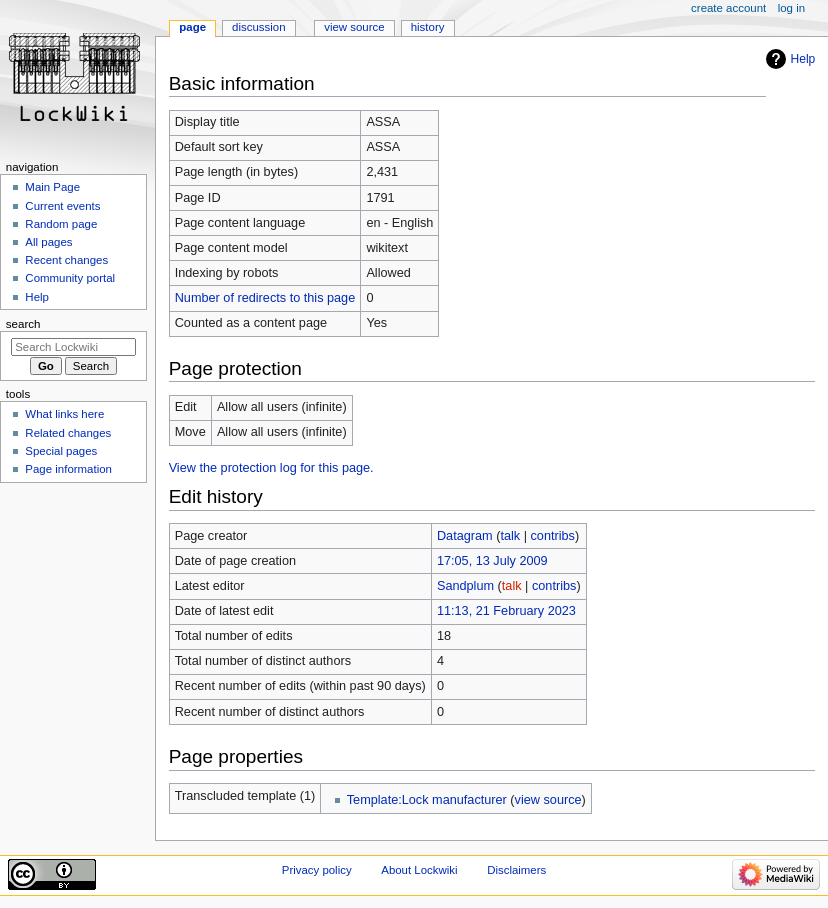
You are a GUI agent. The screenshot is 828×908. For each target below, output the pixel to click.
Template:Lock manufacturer (427, 800)
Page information (68, 469)
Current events (62, 206)
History (428, 27)
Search (23, 324)
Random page (61, 224)
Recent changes (66, 260)
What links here (64, 414)
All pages (48, 242)
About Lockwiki (419, 870)
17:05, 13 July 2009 (492, 561)
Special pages (61, 451)
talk (510, 536)
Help (803, 59)
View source (354, 27)
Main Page (52, 187)
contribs (553, 536)
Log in (791, 8)
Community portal (70, 278)
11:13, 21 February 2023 (506, 611)
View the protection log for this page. (271, 468)
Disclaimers (516, 870)
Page (192, 27)
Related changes (68, 433)
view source (548, 800)
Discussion (258, 27)
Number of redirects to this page (265, 298)
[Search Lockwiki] (73, 347)
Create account (728, 8)
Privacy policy (317, 870)
